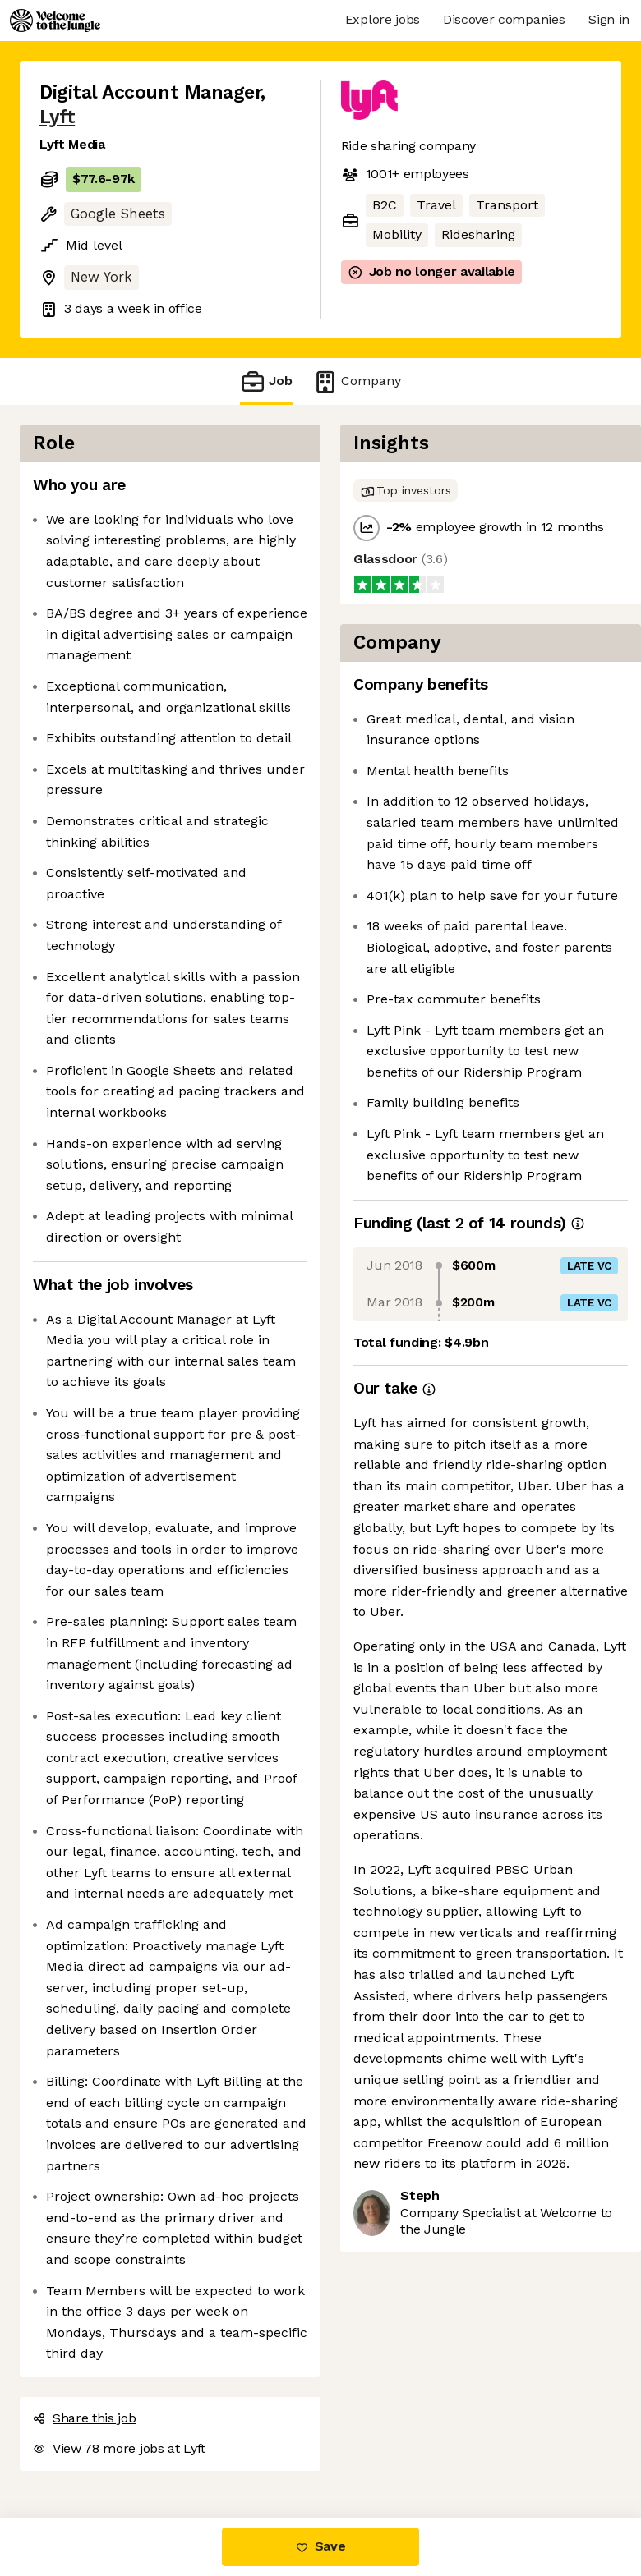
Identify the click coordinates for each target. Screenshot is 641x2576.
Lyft (57, 117)
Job (266, 381)
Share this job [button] (84, 2418)
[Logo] (55, 20)
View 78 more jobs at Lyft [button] (119, 2448)
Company (356, 381)
